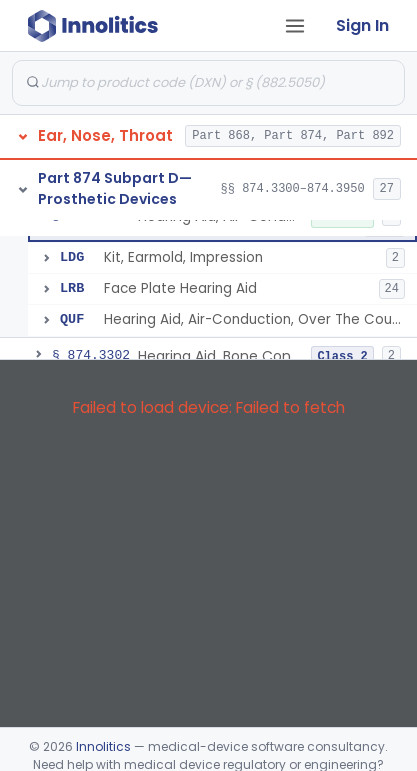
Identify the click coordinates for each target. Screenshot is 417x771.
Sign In (362, 25)
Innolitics (103, 746)
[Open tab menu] (295, 26)
